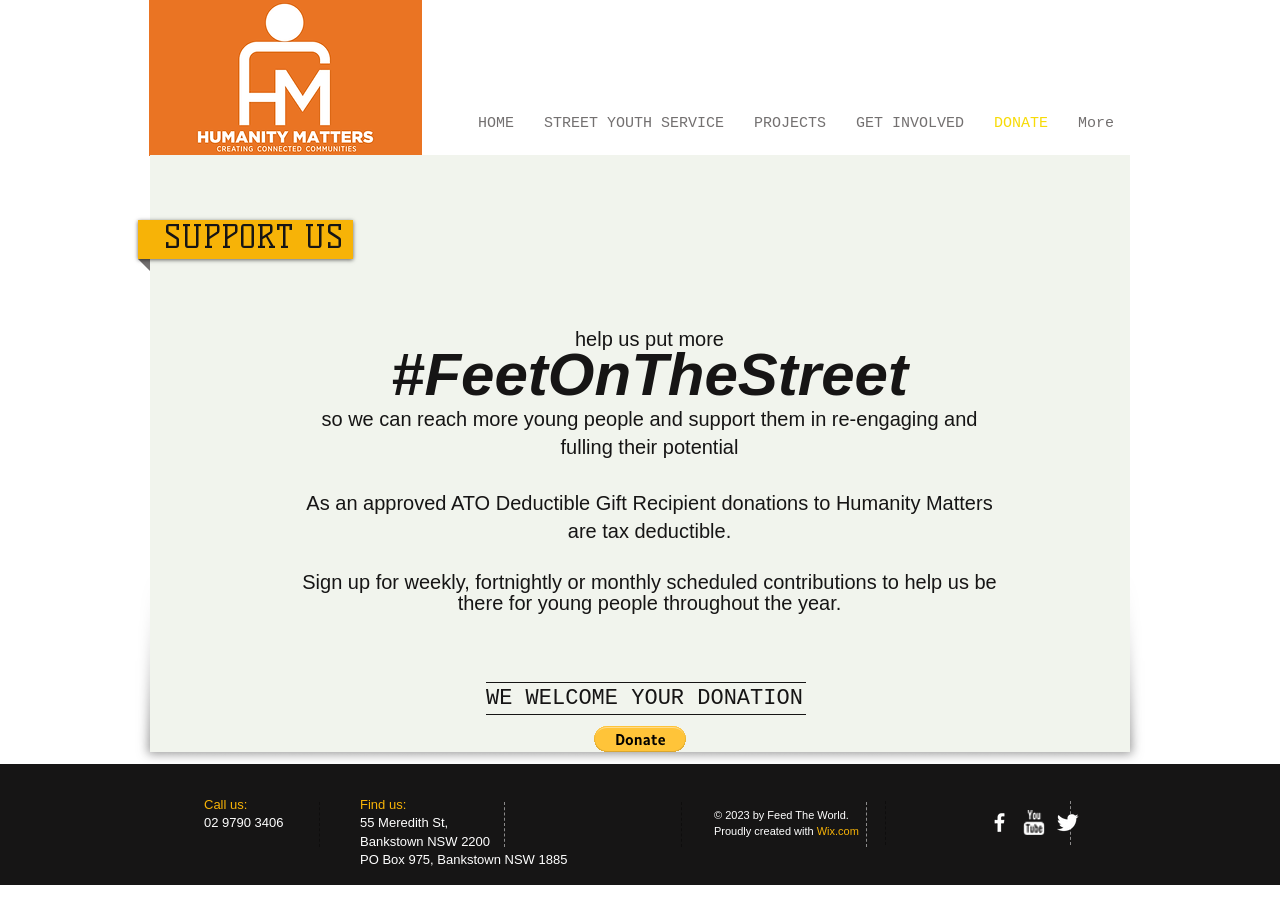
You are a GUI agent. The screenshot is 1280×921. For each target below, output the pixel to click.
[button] (640, 739)
